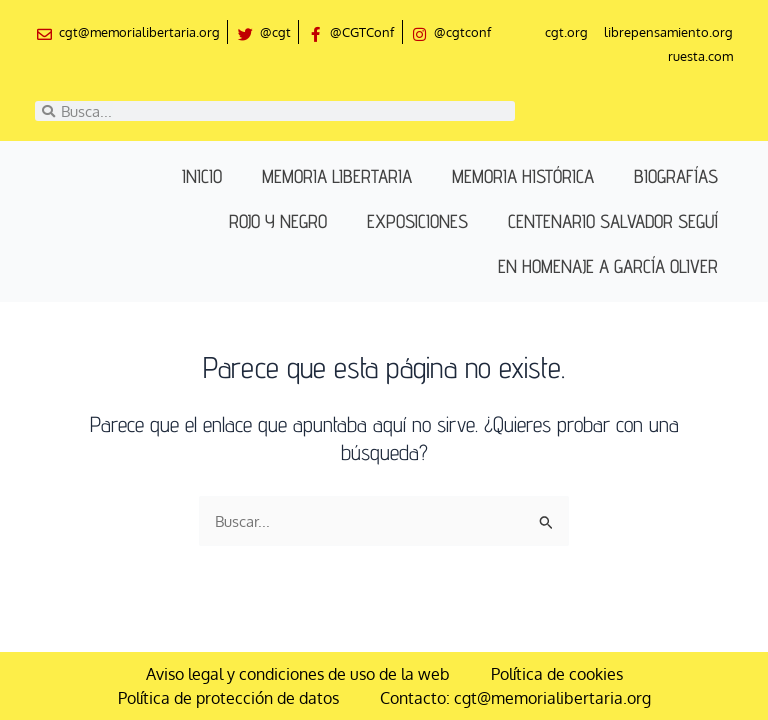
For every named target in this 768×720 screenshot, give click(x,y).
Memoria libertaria (337, 176)
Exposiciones (417, 221)
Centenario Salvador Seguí (613, 221)
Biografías (676, 176)
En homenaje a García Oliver (608, 266)
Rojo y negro (278, 221)
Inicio (202, 176)
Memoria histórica (523, 176)
